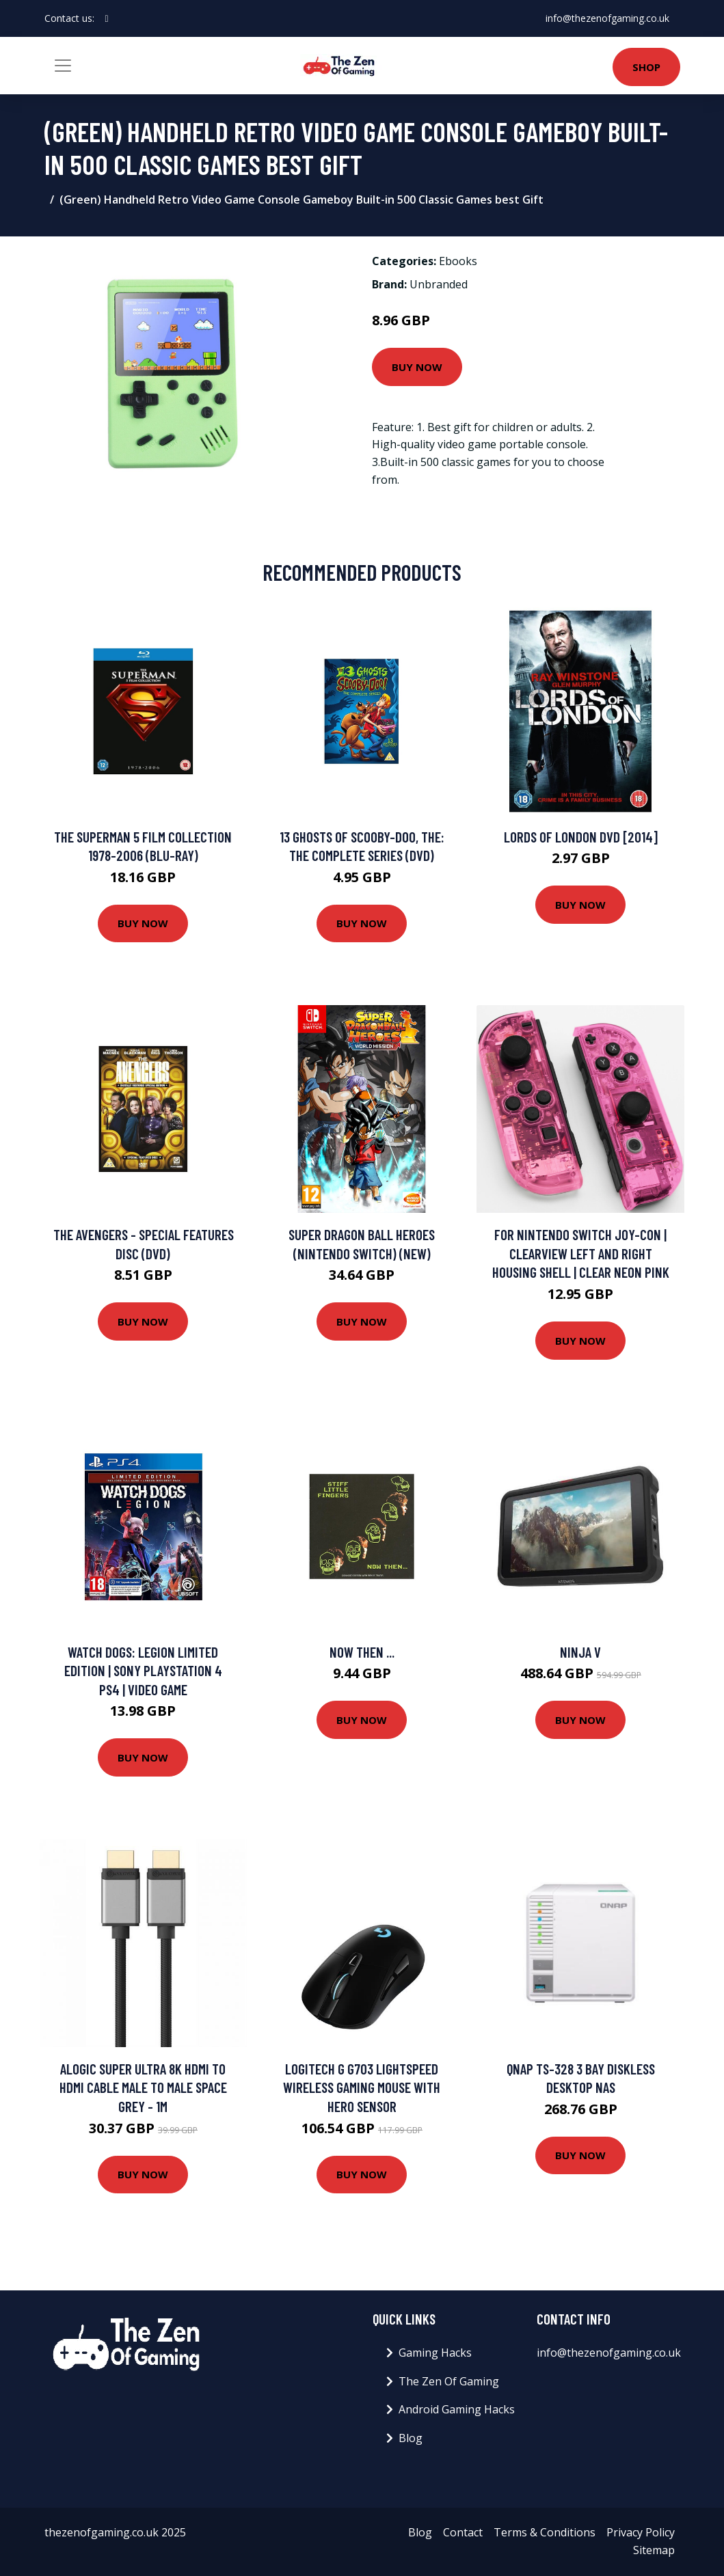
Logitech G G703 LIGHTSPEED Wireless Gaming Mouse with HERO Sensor (361, 2087)
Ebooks (458, 261)
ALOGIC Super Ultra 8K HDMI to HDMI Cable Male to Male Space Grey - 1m (143, 2087)
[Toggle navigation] (62, 66)
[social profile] (107, 18)
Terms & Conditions (544, 2532)
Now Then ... (362, 1651)
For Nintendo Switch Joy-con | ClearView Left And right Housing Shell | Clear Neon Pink (580, 1253)
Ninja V (580, 1651)
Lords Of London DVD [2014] (581, 836)
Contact (463, 2532)
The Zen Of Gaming (449, 2381)
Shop (646, 67)
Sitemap (654, 2550)
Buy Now (417, 367)
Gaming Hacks (435, 2352)
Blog (411, 2437)
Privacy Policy (640, 2532)
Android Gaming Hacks (457, 2409)
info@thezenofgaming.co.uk (607, 18)
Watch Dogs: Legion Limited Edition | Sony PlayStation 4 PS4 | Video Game (143, 1670)
